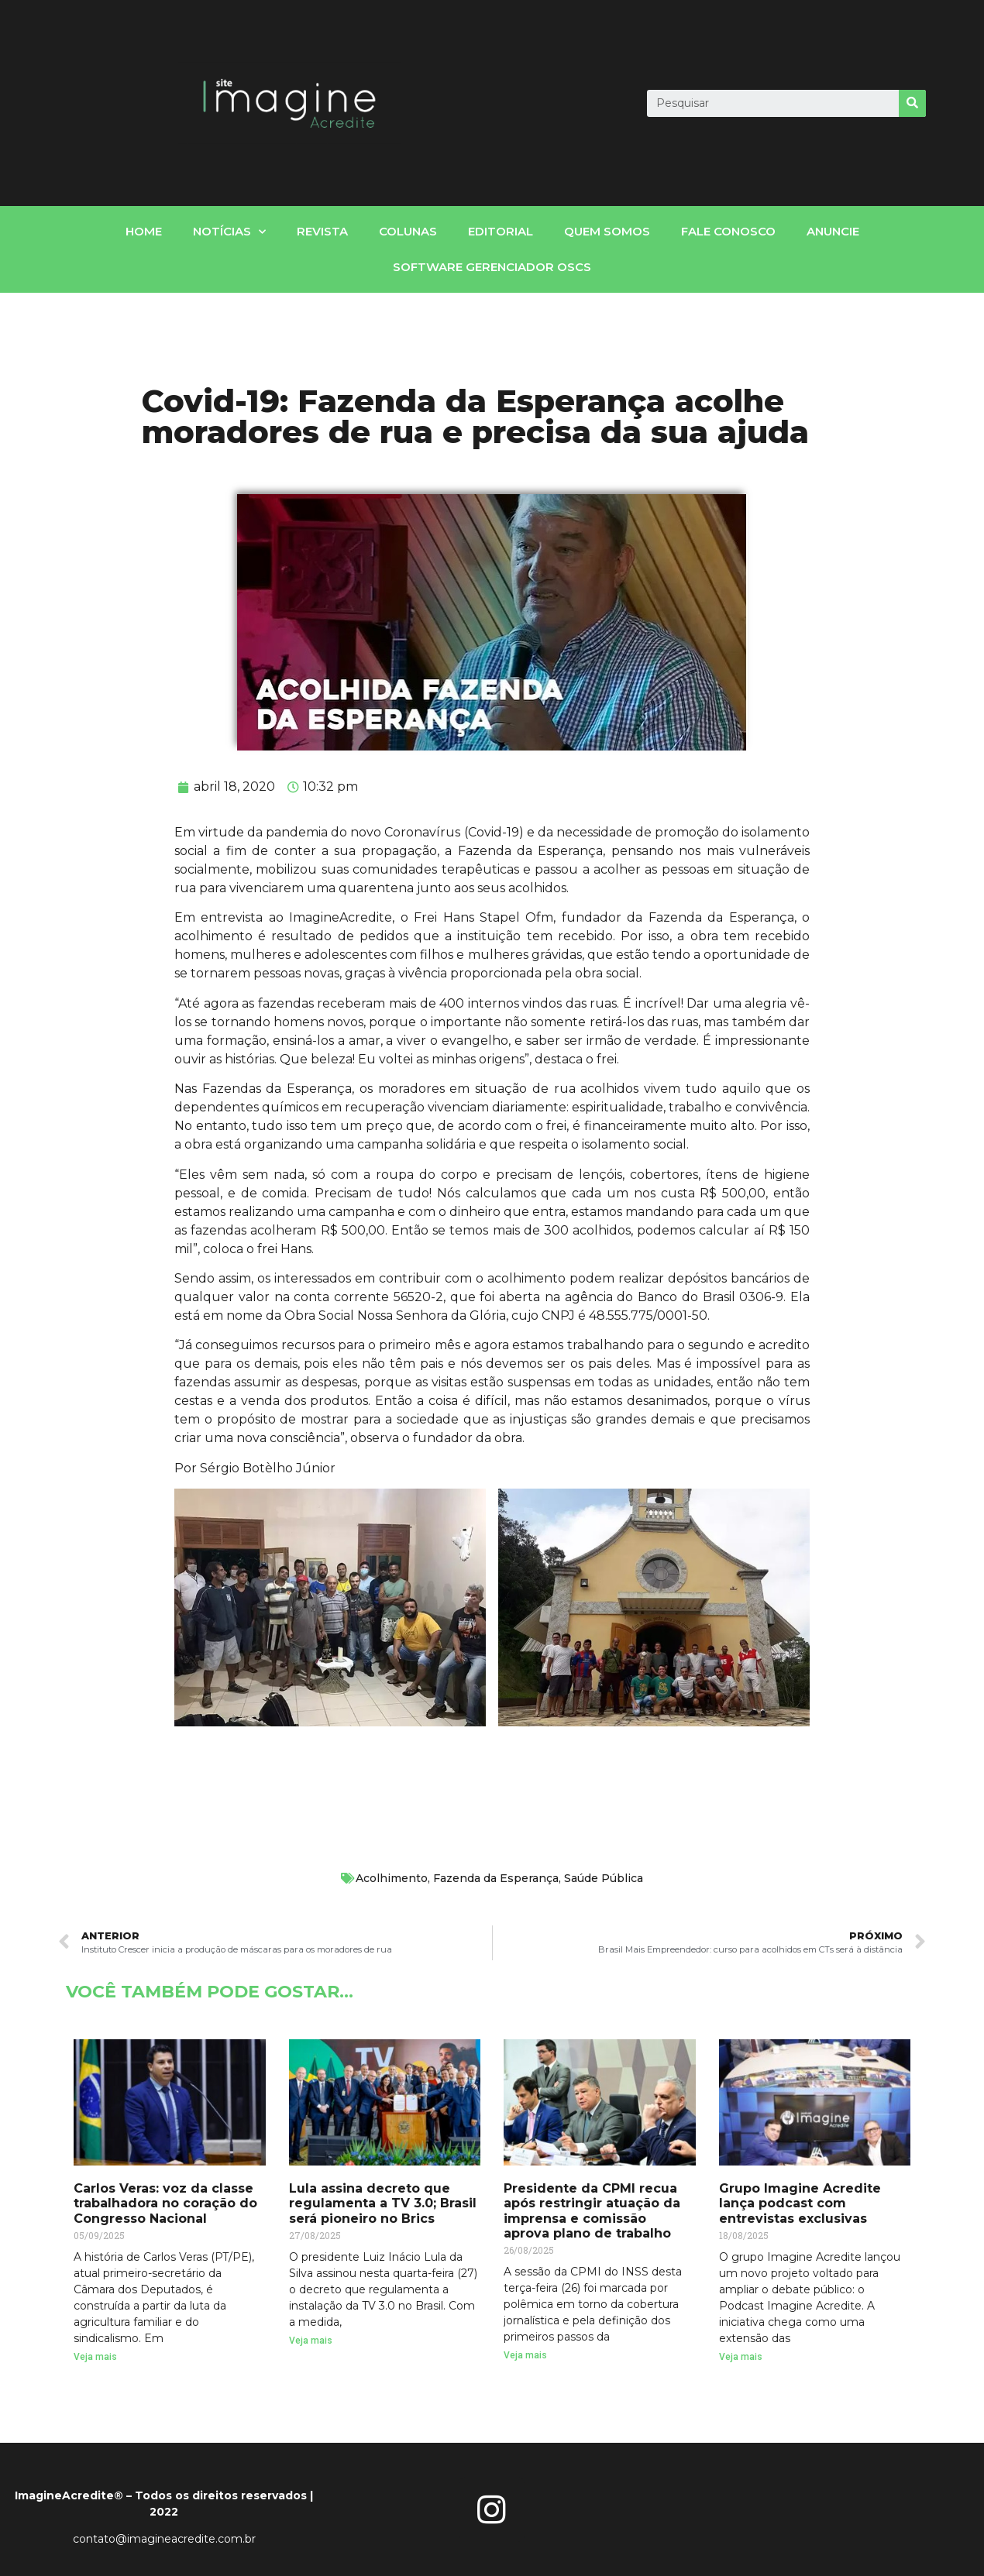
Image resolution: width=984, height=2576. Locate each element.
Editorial (500, 231)
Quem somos (607, 231)
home (144, 231)
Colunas (408, 231)
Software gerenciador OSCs (492, 266)
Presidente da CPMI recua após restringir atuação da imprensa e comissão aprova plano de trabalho (592, 2211)
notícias (229, 232)
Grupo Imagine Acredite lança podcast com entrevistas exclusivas (800, 2203)
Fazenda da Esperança (496, 1878)
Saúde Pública (603, 1878)
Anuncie (833, 231)
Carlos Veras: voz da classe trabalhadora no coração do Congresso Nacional (165, 2203)
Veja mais (95, 2356)
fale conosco (728, 231)
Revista (322, 231)
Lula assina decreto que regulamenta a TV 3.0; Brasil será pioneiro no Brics (383, 2203)
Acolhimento (392, 1878)
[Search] (912, 103)
